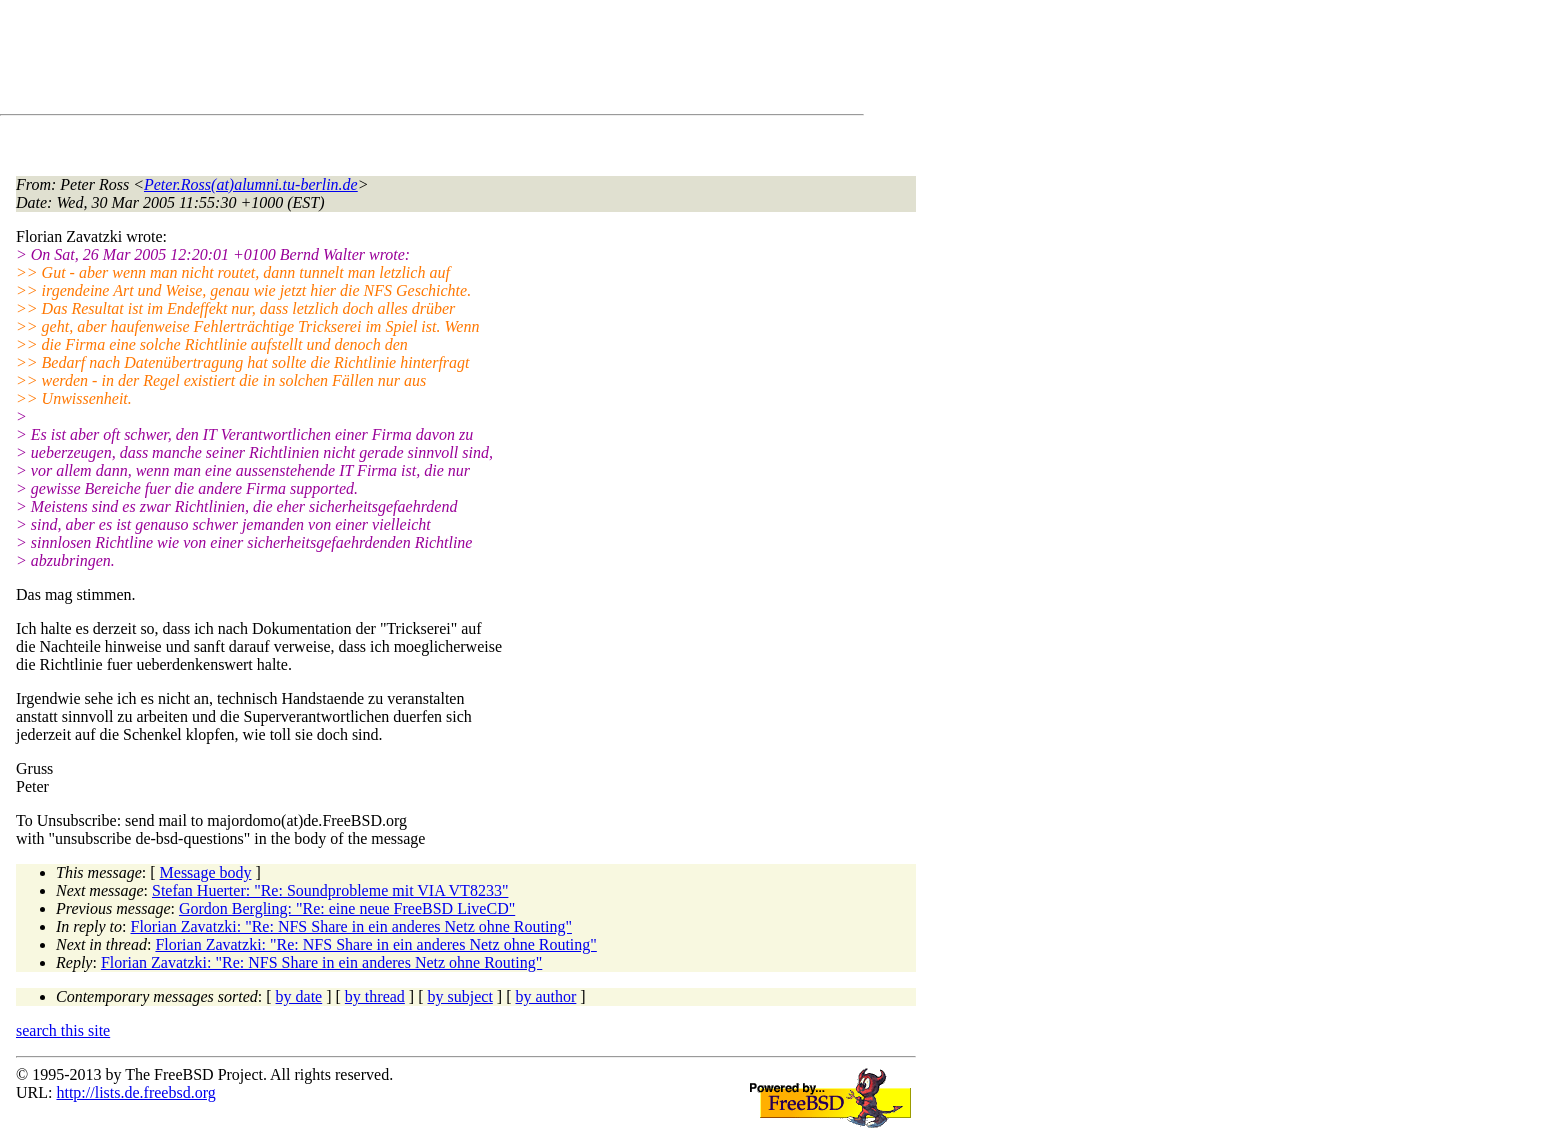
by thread (375, 996)
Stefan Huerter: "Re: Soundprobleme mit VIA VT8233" (330, 890)
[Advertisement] (380, 61)
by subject (460, 996)
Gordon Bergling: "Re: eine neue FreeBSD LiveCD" (347, 908)
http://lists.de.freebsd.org (135, 1092)
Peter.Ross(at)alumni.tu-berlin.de (251, 184)
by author (545, 996)
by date (299, 996)
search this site (63, 1030)
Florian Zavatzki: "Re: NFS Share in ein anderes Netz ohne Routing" (351, 926)
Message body (206, 872)
